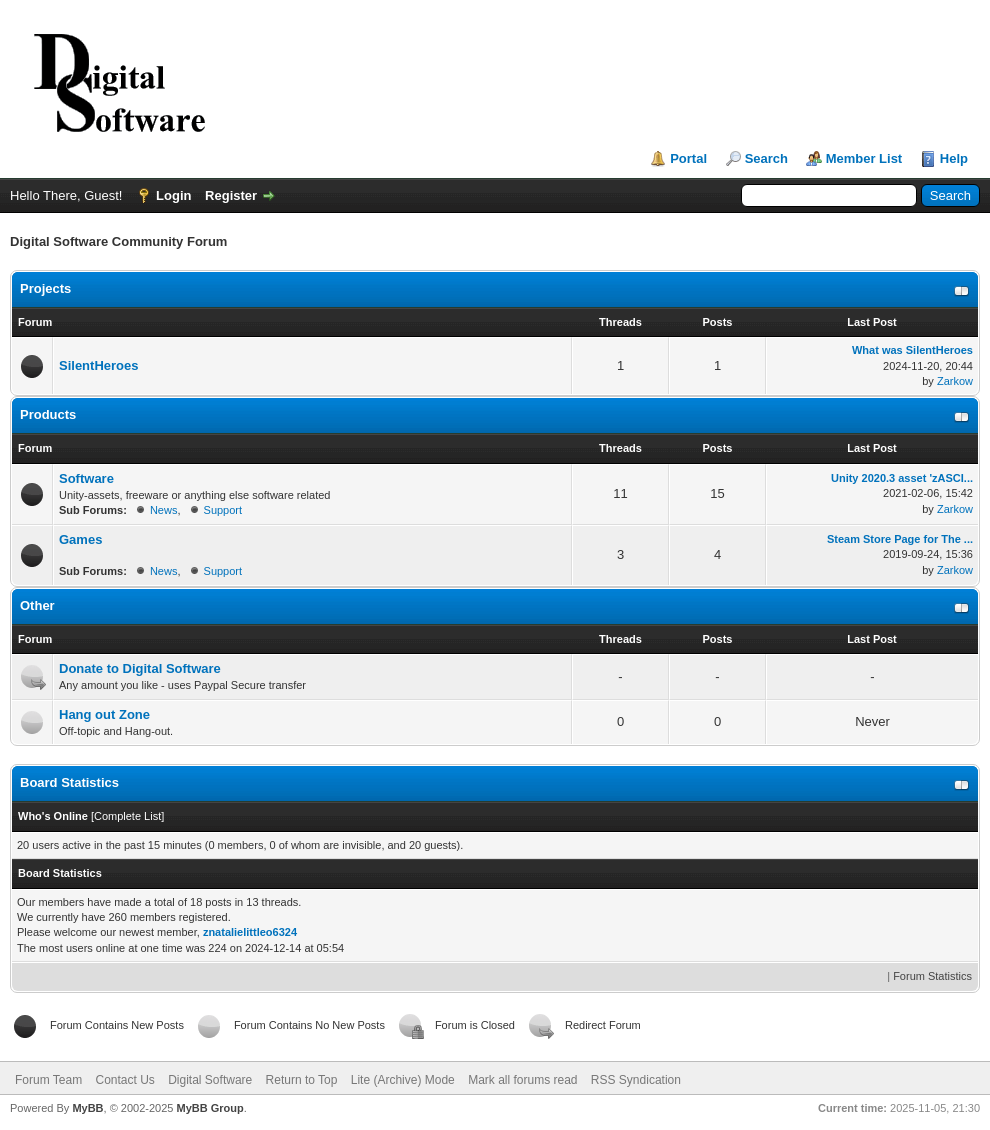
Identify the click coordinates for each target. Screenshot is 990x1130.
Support (223, 510)
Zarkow (955, 381)
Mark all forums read (522, 1080)
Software (86, 478)
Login (173, 195)
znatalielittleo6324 (250, 932)
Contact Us (124, 1080)
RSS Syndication (636, 1080)
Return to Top (302, 1080)
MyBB (87, 1108)
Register (231, 195)
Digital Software (210, 1080)
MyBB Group (209, 1108)
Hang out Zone (104, 714)
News (164, 510)
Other (37, 605)
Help (954, 158)
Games (80, 539)
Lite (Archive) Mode (403, 1080)
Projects (45, 288)
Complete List (127, 816)
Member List (864, 158)
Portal (688, 158)
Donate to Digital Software (140, 668)
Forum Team (48, 1080)
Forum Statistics (932, 976)
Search (766, 158)
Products (48, 414)
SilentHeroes (98, 365)
